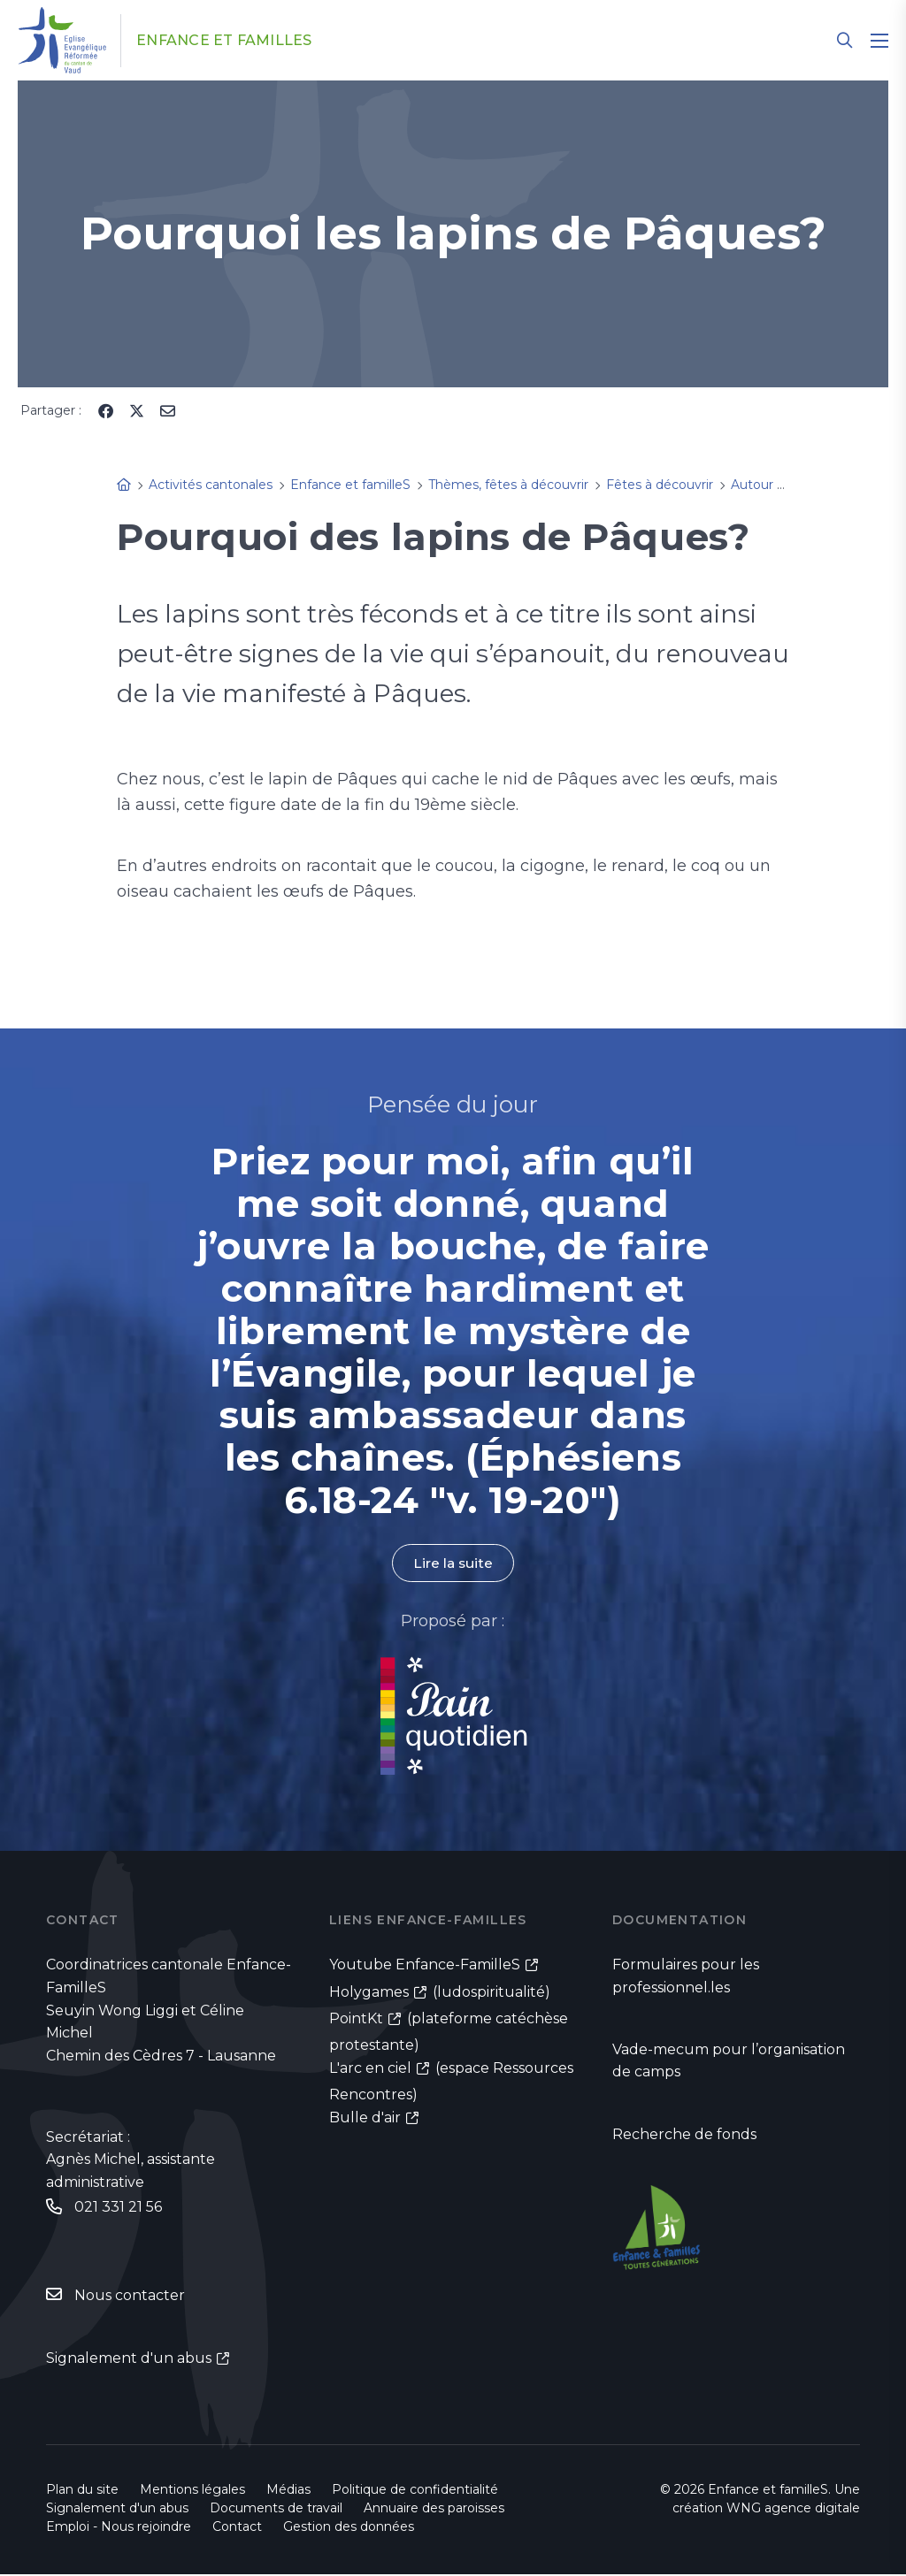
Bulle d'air (365, 2119)
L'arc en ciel (370, 2069)
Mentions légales (192, 2491)
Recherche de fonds (684, 2136)
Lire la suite (453, 1563)
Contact (237, 2528)
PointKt (356, 2019)
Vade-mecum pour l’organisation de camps (728, 2062)
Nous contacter (129, 2296)
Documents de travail (276, 2510)
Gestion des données (348, 2528)
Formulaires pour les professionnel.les (685, 1977)
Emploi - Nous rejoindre (118, 2528)
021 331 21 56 (118, 2206)
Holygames (369, 1992)
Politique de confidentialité (415, 2491)
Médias (288, 2491)
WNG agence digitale (793, 2510)
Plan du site (82, 2491)
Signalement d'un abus (128, 2359)
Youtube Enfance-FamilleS (424, 1965)
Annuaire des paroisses (434, 2510)
